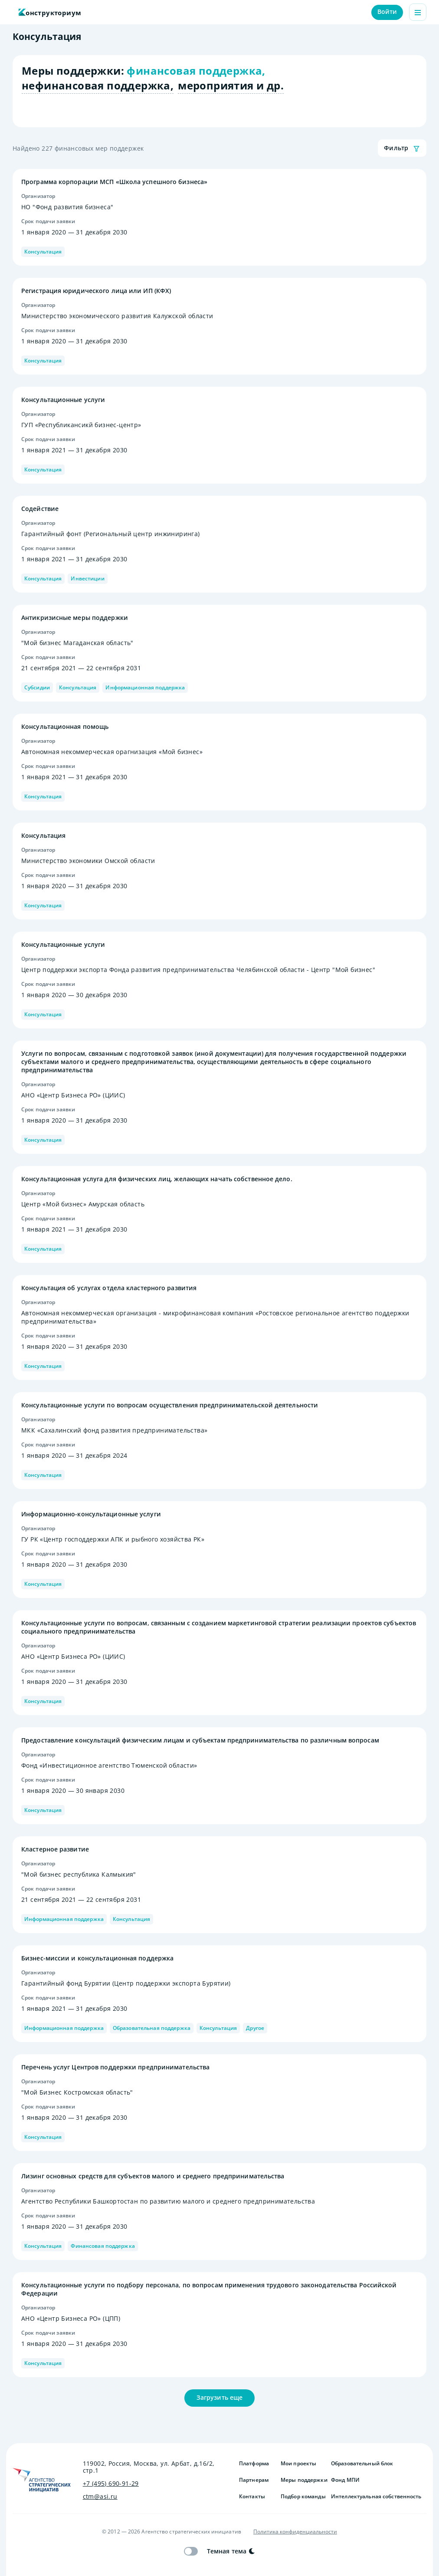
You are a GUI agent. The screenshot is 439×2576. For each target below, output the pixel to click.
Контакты (252, 2496)
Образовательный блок (362, 2463)
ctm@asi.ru (100, 2496)
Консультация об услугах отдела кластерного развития (109, 1288)
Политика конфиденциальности (295, 2531)
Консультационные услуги (63, 399)
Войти (387, 11)
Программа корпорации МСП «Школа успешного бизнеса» (114, 182)
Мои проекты (298, 2463)
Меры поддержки (302, 2480)
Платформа (254, 2463)
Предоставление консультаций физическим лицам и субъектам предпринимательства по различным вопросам (200, 1740)
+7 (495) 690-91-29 (111, 2483)
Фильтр (402, 148)
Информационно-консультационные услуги (91, 1514)
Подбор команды (302, 2496)
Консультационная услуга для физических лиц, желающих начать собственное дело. (156, 1179)
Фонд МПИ (345, 2480)
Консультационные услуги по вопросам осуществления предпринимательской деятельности (169, 1405)
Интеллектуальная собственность (376, 2496)
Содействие (40, 508)
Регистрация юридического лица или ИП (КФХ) (96, 291)
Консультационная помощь (64, 726)
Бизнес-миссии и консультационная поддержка (97, 1958)
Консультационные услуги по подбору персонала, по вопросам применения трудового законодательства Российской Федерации (209, 2289)
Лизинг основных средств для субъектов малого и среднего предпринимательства (153, 2176)
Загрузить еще (219, 2398)
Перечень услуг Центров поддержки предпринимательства (115, 2067)
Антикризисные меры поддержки (74, 617)
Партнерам (254, 2480)
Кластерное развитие (55, 1849)
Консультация (43, 835)
